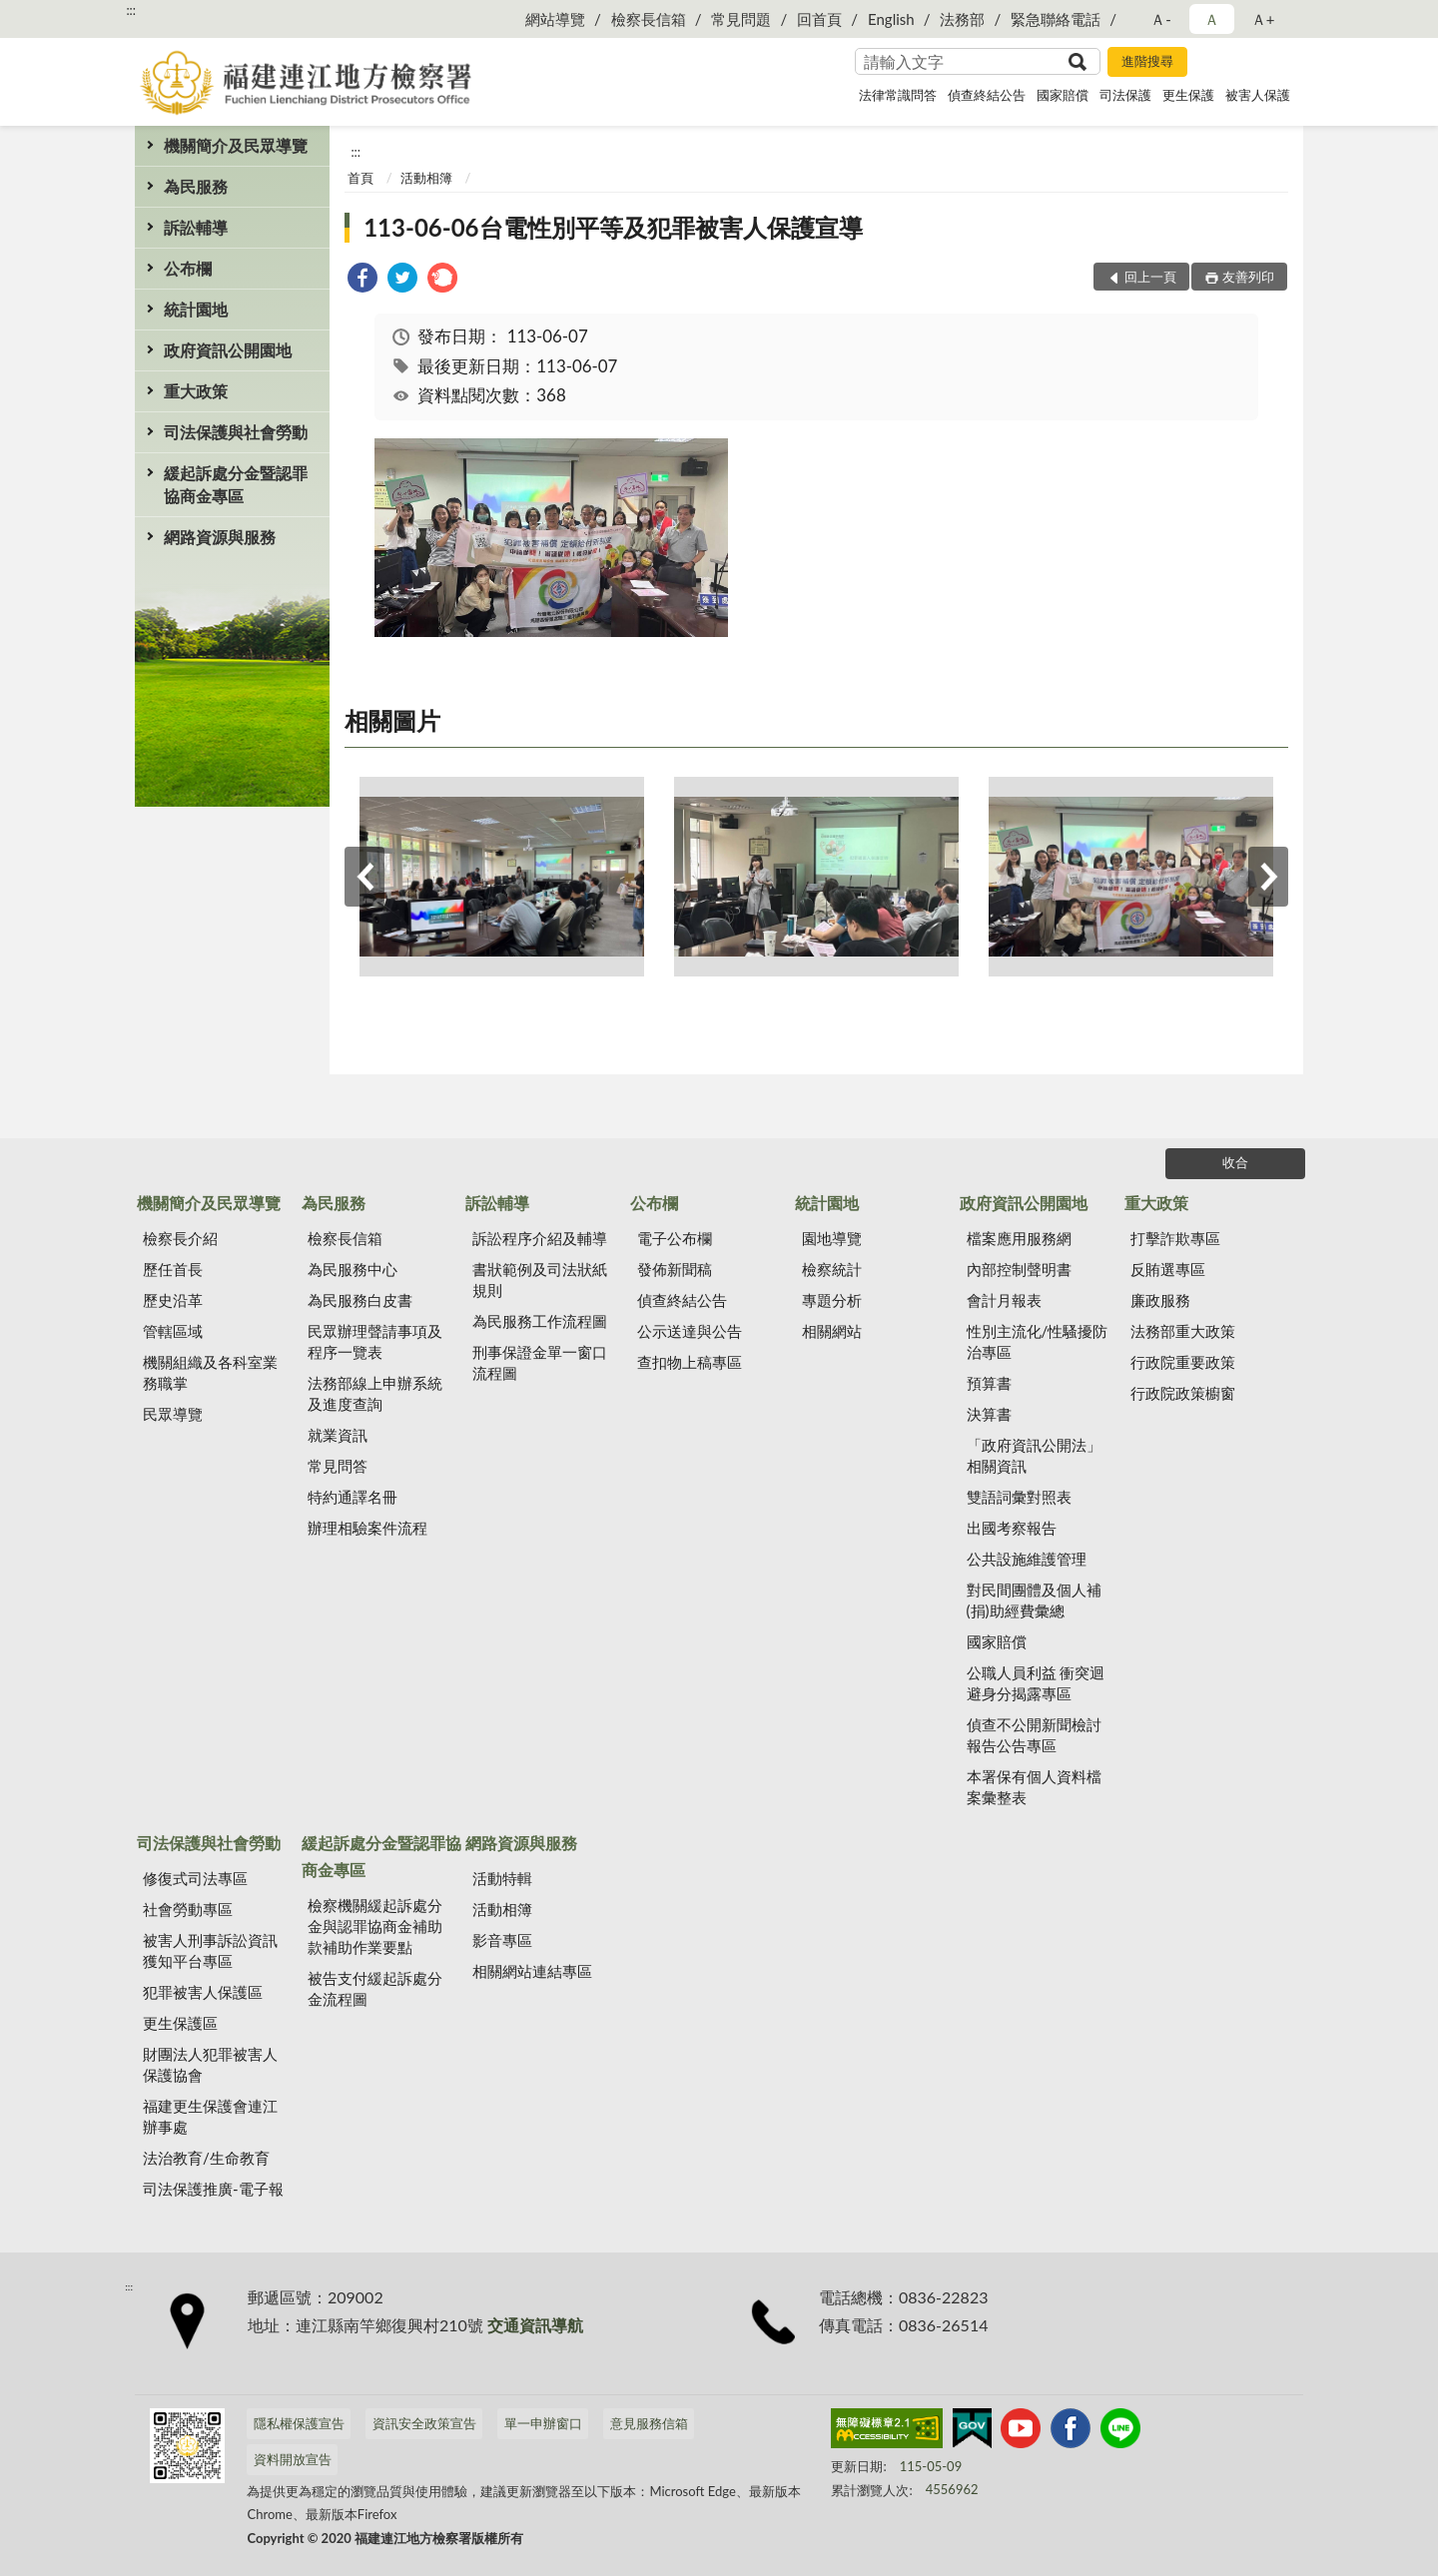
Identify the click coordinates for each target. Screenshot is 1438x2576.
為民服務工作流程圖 (539, 1321)
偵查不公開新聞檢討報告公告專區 (1034, 1734)
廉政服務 (1160, 1300)
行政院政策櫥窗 (1182, 1393)
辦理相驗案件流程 (367, 1528)
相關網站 (832, 1331)
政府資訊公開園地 (228, 349)
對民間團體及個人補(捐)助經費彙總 (1034, 1600)
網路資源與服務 (220, 536)
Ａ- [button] (1160, 19)
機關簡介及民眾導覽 (236, 145)
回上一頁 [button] (1150, 277)
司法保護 (1125, 95)
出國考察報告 (1012, 1528)
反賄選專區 (1167, 1269)
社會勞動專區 (188, 1909)
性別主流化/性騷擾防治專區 (1037, 1341)
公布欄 (188, 268)
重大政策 (196, 390)
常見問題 (741, 19)
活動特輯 (502, 1878)
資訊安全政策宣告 (424, 2423)
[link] (362, 280)
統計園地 (196, 309)
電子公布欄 (674, 1238)
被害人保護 (1257, 95)
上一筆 (364, 877)
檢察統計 (832, 1269)
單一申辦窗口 (543, 2423)
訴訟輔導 (196, 227)
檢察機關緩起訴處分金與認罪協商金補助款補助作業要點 (375, 1926)
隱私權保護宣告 (299, 2423)
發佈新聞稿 (674, 1269)
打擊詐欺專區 (1175, 1238)
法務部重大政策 (1182, 1331)
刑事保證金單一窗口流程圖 (539, 1362)
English (891, 19)
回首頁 (819, 19)
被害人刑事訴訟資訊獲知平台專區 (210, 1950)
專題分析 (832, 1300)
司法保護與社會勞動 (236, 431)
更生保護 (1188, 95)
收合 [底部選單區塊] (1235, 1162)
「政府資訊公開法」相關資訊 (1034, 1455)
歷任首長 (173, 1269)
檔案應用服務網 (1019, 1238)
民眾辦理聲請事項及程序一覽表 (375, 1341)
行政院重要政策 (1182, 1362)
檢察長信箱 (648, 19)
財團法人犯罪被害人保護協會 (210, 2064)
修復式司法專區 (195, 1878)
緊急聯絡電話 (1055, 19)
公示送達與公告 (689, 1331)
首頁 (360, 178)
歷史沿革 (173, 1300)
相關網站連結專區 (532, 1971)
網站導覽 (555, 19)
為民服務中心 (352, 1269)
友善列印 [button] (1248, 277)
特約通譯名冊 (352, 1497)
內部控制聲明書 (1019, 1269)
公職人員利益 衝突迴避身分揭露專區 (1036, 1682)
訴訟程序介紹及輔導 (539, 1238)
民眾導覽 (173, 1414)
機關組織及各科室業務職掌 (210, 1372)
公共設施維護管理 (1026, 1559)
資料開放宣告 (293, 2459)
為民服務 (196, 186)
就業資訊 (337, 1435)
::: (131, 10)
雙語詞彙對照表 (1019, 1497)
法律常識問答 (898, 95)
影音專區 (502, 1940)
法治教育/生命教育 (206, 2158)
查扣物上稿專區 (689, 1362)
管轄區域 (173, 1331)
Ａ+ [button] (1263, 19)
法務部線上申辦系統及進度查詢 (375, 1393)
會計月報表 (1004, 1300)
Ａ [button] (1211, 19)
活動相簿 (426, 178)
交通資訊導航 (535, 2324)
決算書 (989, 1414)
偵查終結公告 (987, 95)
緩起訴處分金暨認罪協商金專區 (236, 484)
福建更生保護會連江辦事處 (210, 2116)
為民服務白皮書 (360, 1300)
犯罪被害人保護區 (203, 1992)
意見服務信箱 (649, 2423)
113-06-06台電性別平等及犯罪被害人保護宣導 (612, 227)
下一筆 (1268, 877)
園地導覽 (832, 1238)
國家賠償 (1062, 95)
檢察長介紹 (180, 1238)
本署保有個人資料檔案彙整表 (1034, 1786)
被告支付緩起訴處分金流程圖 (375, 1988)
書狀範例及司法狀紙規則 (539, 1279)
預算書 (989, 1383)
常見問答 (337, 1466)
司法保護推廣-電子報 (213, 2189)
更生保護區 (180, 2023)
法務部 (962, 19)
